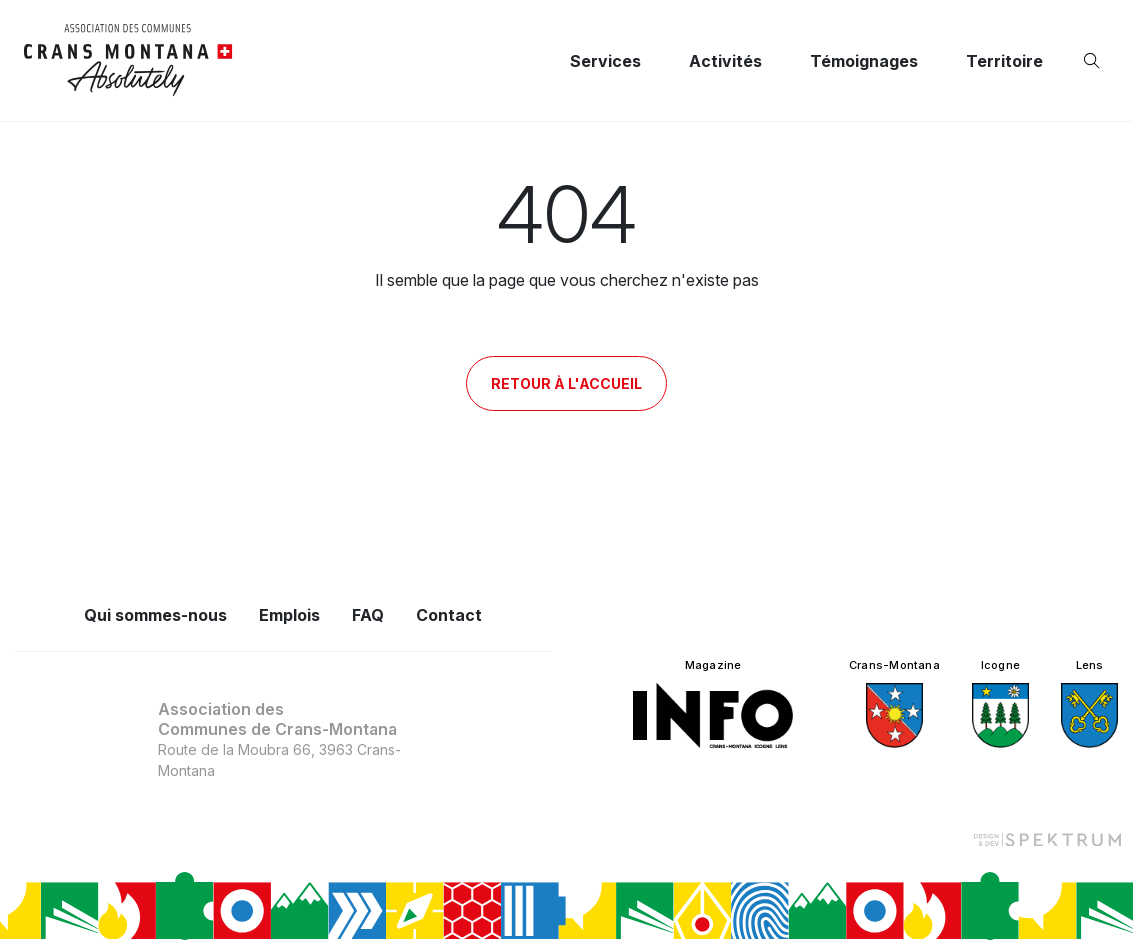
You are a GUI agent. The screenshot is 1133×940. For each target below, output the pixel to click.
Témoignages (864, 61)
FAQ (368, 615)
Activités (725, 61)
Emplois (289, 615)
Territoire (1004, 61)
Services (605, 61)
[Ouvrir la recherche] (1096, 61)
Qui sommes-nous (155, 615)
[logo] (128, 60)
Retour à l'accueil (566, 383)
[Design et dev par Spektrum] (1047, 838)
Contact (449, 615)
